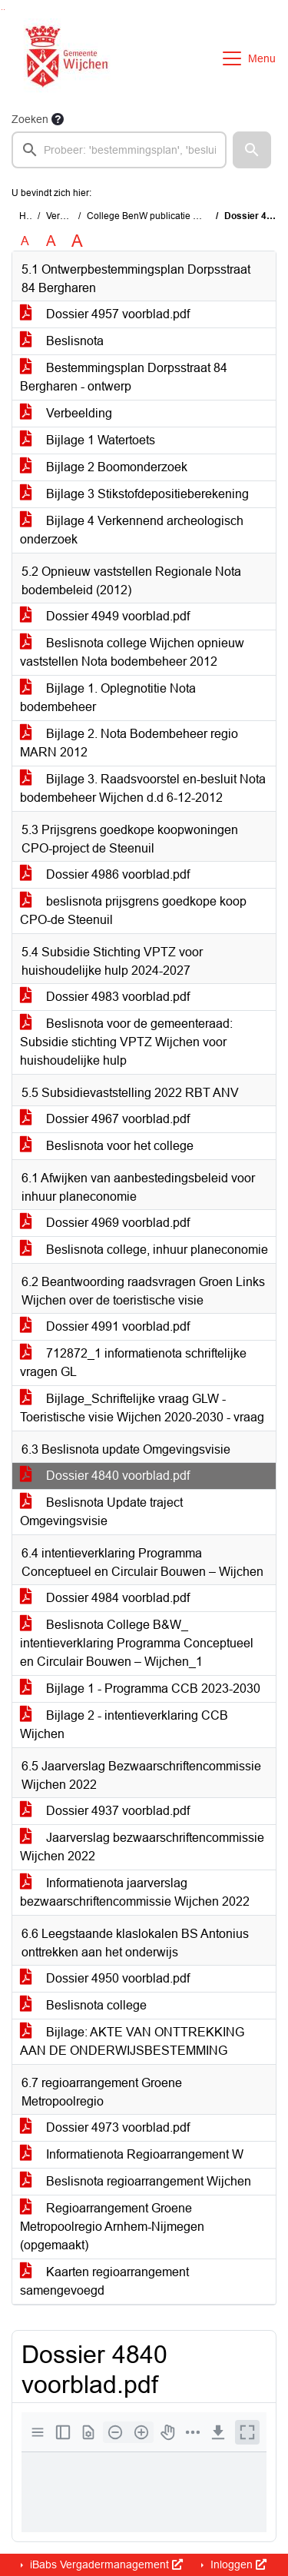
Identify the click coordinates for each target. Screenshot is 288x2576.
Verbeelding (66, 413)
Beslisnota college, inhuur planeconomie (144, 1249)
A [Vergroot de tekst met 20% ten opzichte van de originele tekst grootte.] (51, 241)
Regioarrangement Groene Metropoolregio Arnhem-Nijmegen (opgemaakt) (112, 2227)
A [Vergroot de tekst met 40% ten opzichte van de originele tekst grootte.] (77, 241)
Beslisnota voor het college (107, 1145)
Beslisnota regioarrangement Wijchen (135, 2181)
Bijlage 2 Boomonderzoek (103, 467)
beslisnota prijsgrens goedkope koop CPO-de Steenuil (133, 910)
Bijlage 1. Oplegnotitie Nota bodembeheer (108, 697)
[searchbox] (119, 149)
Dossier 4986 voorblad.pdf (105, 874)
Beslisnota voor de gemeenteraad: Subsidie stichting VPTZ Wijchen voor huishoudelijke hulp (126, 1042)
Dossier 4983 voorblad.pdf (105, 996)
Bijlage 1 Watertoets (87, 440)
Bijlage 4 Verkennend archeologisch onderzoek (131, 530)
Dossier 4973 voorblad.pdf (105, 2127)
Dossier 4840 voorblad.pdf (105, 1475)
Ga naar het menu (4, 9)
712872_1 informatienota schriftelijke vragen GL (133, 1362)
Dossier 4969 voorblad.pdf (105, 1222)
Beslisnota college (83, 2005)
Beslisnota (62, 340)
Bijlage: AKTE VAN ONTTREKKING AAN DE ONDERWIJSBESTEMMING (132, 2041)
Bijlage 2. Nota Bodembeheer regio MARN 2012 (129, 743)
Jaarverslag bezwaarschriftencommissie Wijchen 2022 (142, 1847)
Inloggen (236, 2564)
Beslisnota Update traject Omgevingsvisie (101, 1511)
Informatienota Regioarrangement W (131, 2154)
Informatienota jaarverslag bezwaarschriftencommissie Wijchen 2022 (135, 1892)
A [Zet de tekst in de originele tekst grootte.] (25, 241)
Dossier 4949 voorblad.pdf (105, 616)
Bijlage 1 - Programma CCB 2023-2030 (140, 1688)
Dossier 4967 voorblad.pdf (105, 1118)
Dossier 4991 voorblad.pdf (105, 1326)
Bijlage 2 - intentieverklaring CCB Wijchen (124, 1724)
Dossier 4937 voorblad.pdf (105, 1810)
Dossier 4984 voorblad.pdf (105, 1597)
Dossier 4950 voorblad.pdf (105, 1978)
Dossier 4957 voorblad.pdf (105, 314)
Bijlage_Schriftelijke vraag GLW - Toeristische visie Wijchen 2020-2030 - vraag (142, 1408)
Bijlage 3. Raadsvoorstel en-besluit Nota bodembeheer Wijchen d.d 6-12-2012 (143, 788)
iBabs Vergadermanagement (105, 2564)
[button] (252, 149)
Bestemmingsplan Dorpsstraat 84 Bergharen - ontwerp (123, 377)
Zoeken (30, 119)
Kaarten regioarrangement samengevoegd (104, 2281)
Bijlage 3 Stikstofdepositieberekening (134, 493)
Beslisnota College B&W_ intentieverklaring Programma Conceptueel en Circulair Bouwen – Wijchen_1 (136, 1643)
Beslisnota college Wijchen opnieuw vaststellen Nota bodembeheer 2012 (132, 652)
